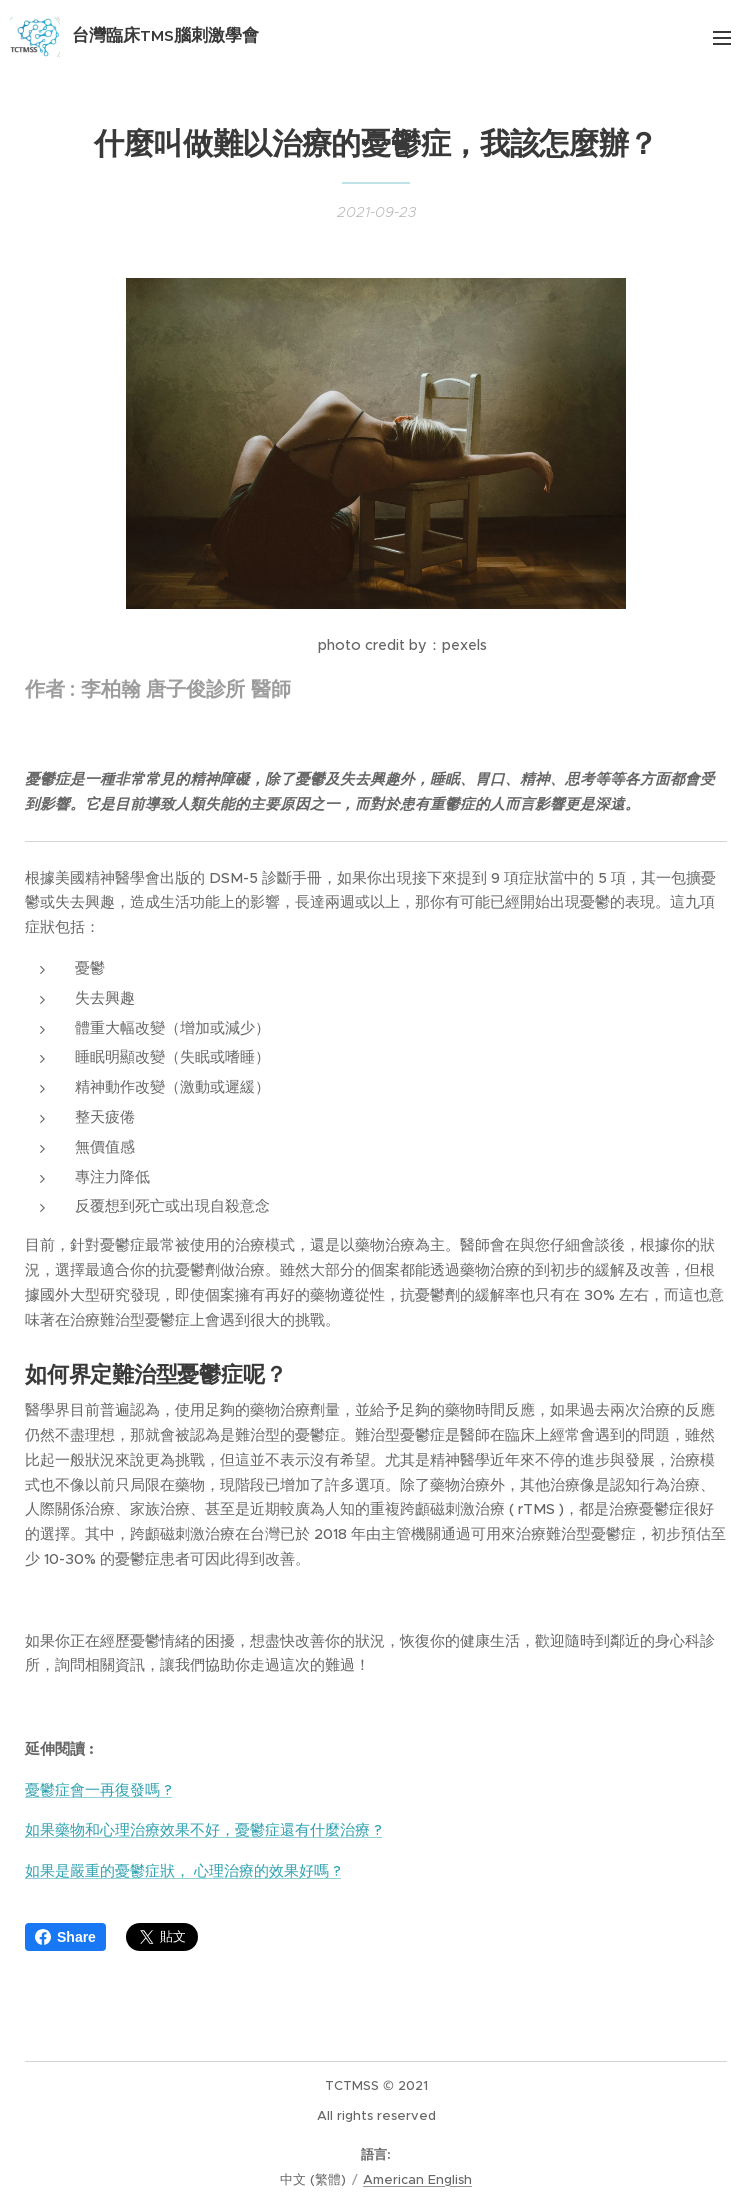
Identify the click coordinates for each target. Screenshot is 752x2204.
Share (65, 1937)
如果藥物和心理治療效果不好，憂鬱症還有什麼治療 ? (203, 1830)
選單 (722, 38)
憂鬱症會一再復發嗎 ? (98, 1789)
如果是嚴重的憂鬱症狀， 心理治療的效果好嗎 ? (183, 1871)
